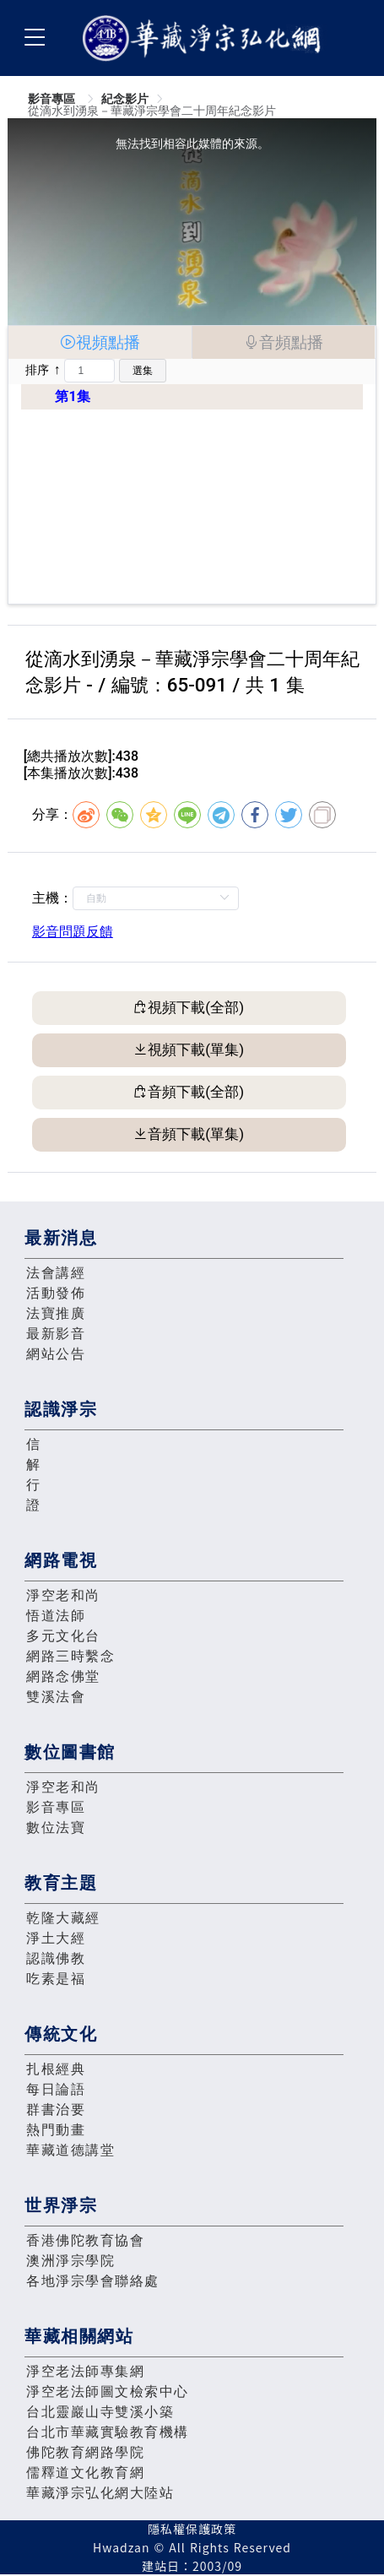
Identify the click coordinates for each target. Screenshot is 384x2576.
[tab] (100, 342)
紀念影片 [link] (125, 99)
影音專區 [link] (53, 99)
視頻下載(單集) (196, 1049)
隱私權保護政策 (192, 2528)
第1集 (72, 396)
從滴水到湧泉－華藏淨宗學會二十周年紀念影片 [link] (152, 110)
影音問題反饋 (72, 932)
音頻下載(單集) (196, 1133)
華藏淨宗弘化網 (205, 38)
